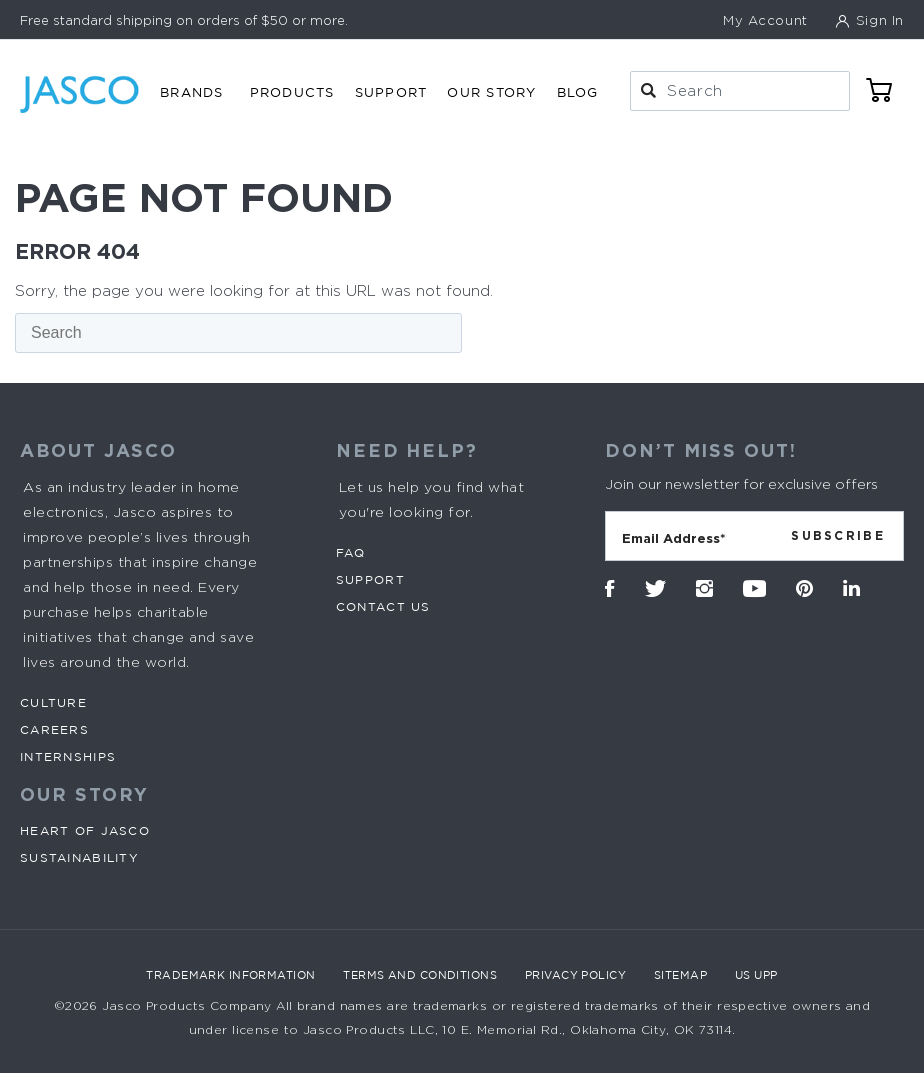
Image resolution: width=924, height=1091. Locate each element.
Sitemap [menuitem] (680, 975)
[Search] (238, 333)
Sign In (877, 20)
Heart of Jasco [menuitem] (85, 830)
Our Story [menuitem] (491, 92)
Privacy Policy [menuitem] (575, 975)
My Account (765, 20)
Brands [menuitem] (192, 92)
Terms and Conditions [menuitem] (420, 975)
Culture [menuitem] (53, 702)
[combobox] (740, 91)
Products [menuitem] (292, 92)
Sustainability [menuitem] (79, 857)
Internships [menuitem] (68, 756)
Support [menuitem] (391, 92)
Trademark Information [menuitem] (230, 975)
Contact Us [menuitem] (383, 606)
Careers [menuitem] (54, 729)
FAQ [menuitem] (351, 552)
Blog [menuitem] (578, 92)
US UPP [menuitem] (756, 975)
